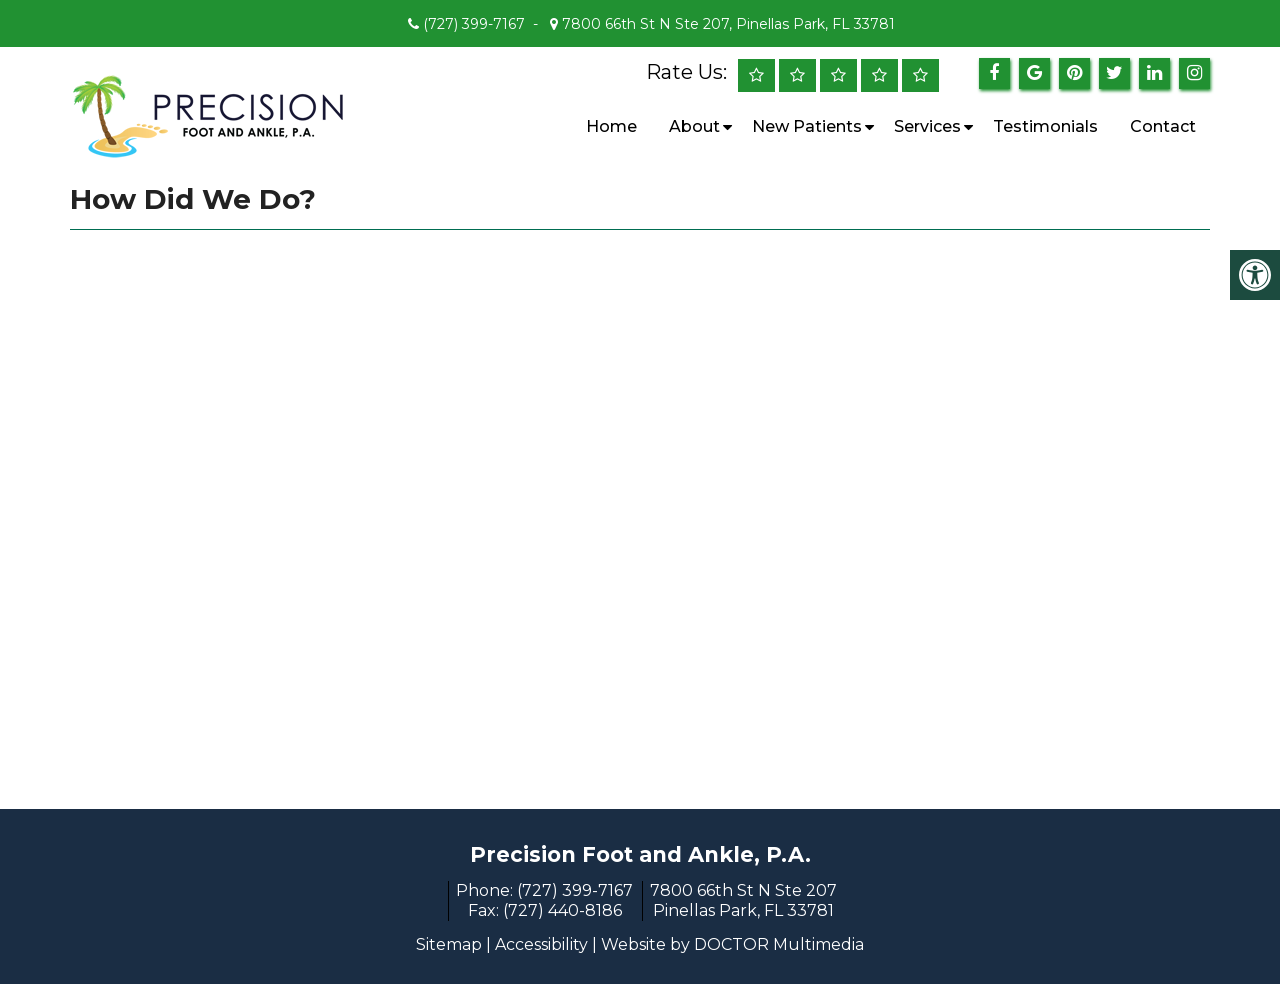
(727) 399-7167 (474, 24)
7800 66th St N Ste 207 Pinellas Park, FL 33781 (743, 900)
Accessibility (541, 944)
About (694, 126)
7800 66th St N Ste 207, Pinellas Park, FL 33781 (726, 24)
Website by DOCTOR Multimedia (732, 944)
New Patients (807, 126)
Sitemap (449, 944)
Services (927, 126)
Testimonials (1045, 126)
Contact (1163, 126)
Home (611, 126)
